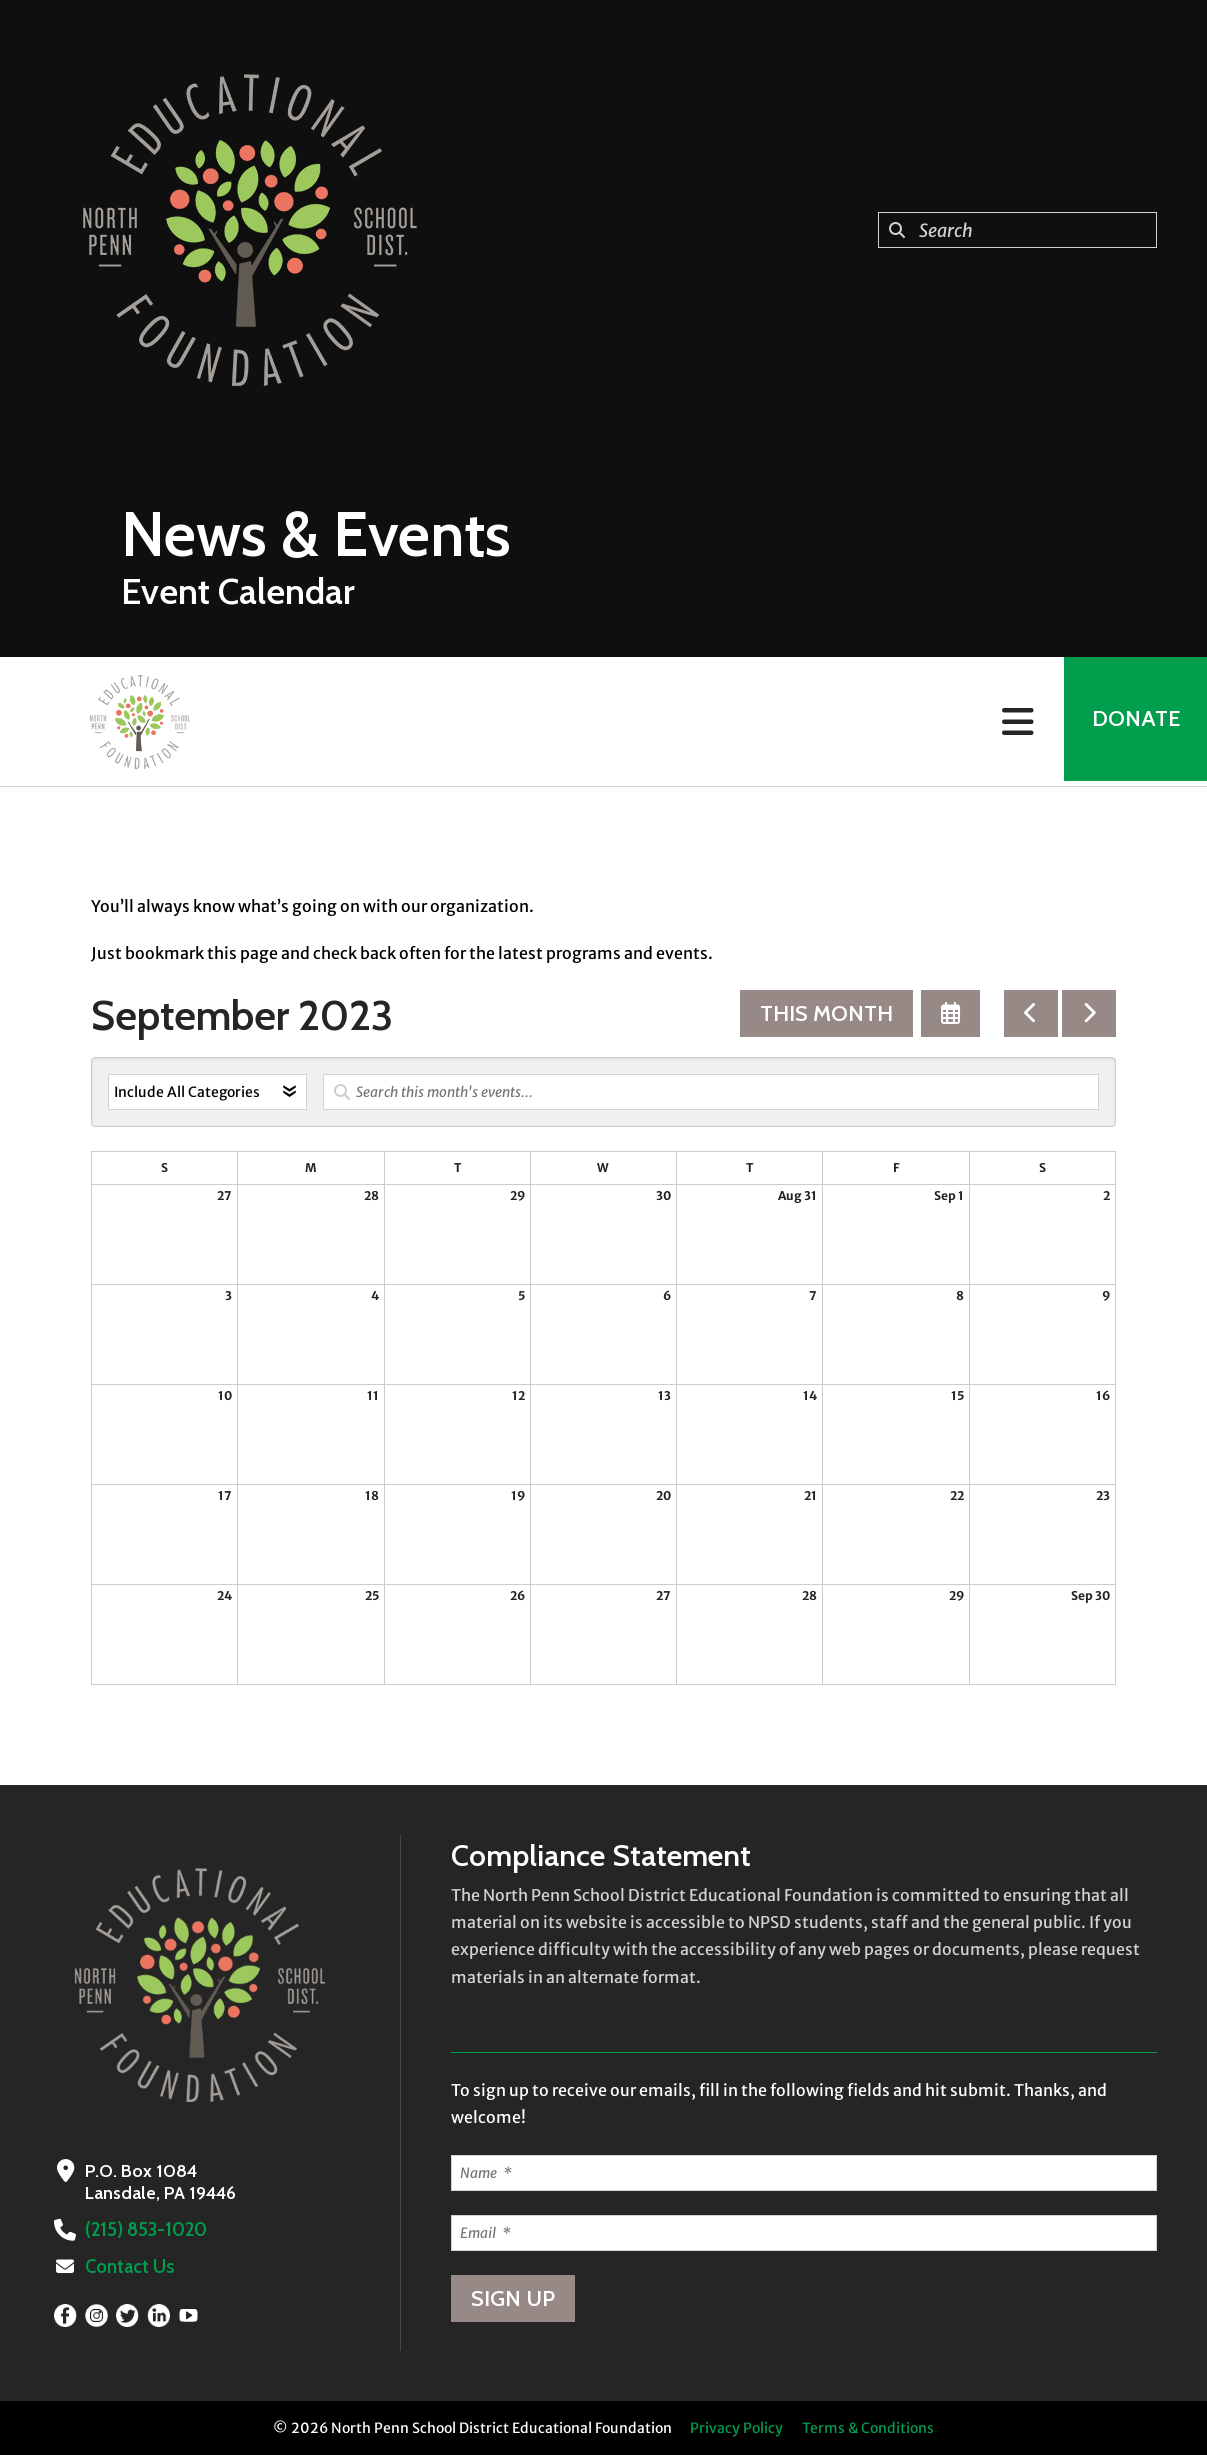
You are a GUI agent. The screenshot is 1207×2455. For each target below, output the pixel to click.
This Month (826, 1013)
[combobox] (1017, 230)
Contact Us (129, 2267)
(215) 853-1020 (146, 2230)
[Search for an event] (711, 1092)
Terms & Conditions (868, 2428)
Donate (1133, 721)
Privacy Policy (736, 2428)
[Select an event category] (207, 1092)
